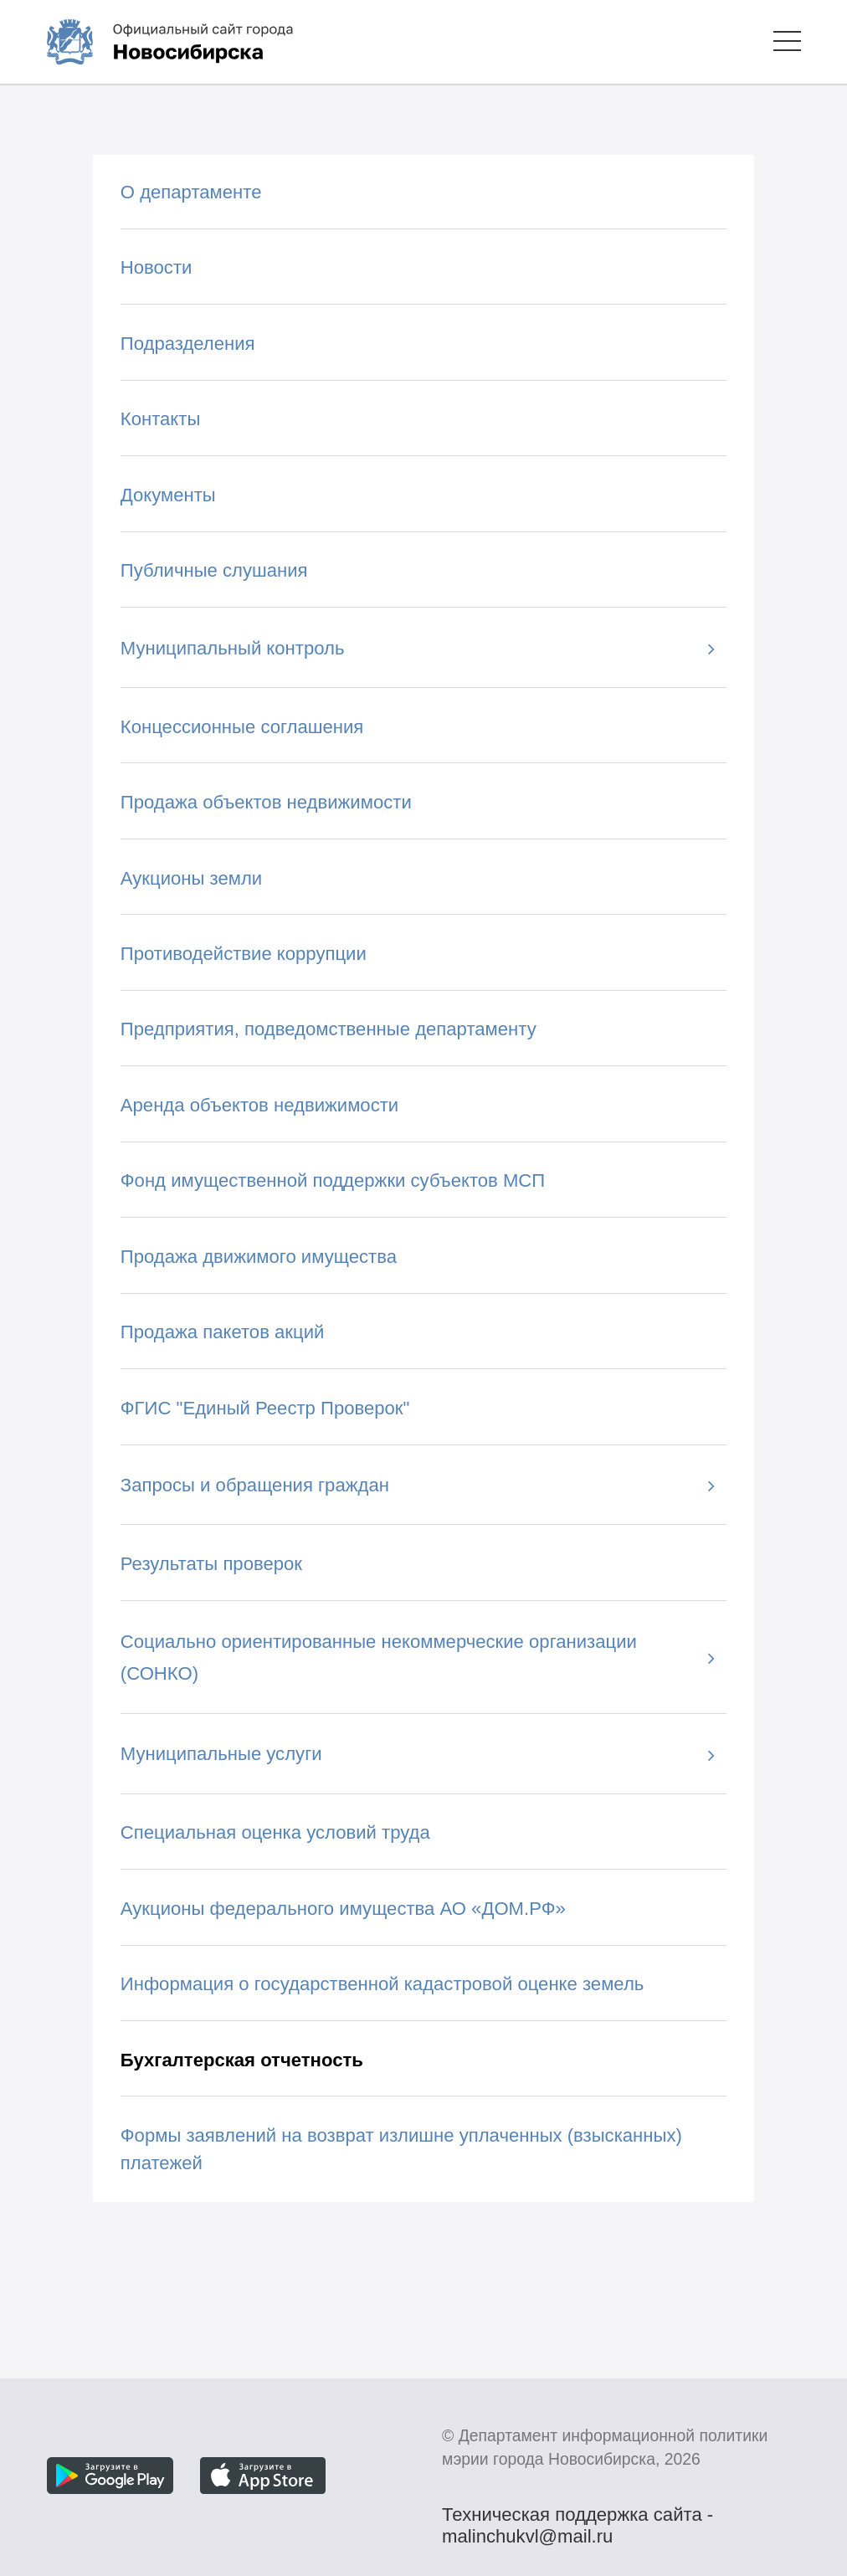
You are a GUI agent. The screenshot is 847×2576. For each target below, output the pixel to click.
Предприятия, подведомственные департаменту (328, 1029)
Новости (156, 267)
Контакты (161, 418)
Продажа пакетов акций (223, 1331)
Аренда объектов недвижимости (259, 1105)
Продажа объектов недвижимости (266, 802)
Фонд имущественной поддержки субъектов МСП (333, 1180)
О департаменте (191, 192)
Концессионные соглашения (242, 726)
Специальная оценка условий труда (275, 1832)
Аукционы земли (191, 878)
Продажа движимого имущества (259, 1256)
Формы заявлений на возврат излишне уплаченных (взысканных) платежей (401, 2149)
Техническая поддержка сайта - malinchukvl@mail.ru (577, 2516)
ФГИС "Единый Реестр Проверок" (265, 1408)
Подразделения (188, 343)
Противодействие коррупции (244, 953)
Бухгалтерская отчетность (242, 2060)
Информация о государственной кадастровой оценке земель (382, 1983)
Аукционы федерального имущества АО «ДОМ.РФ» (343, 1908)
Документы (168, 495)
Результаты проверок (211, 1563)
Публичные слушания (214, 570)
